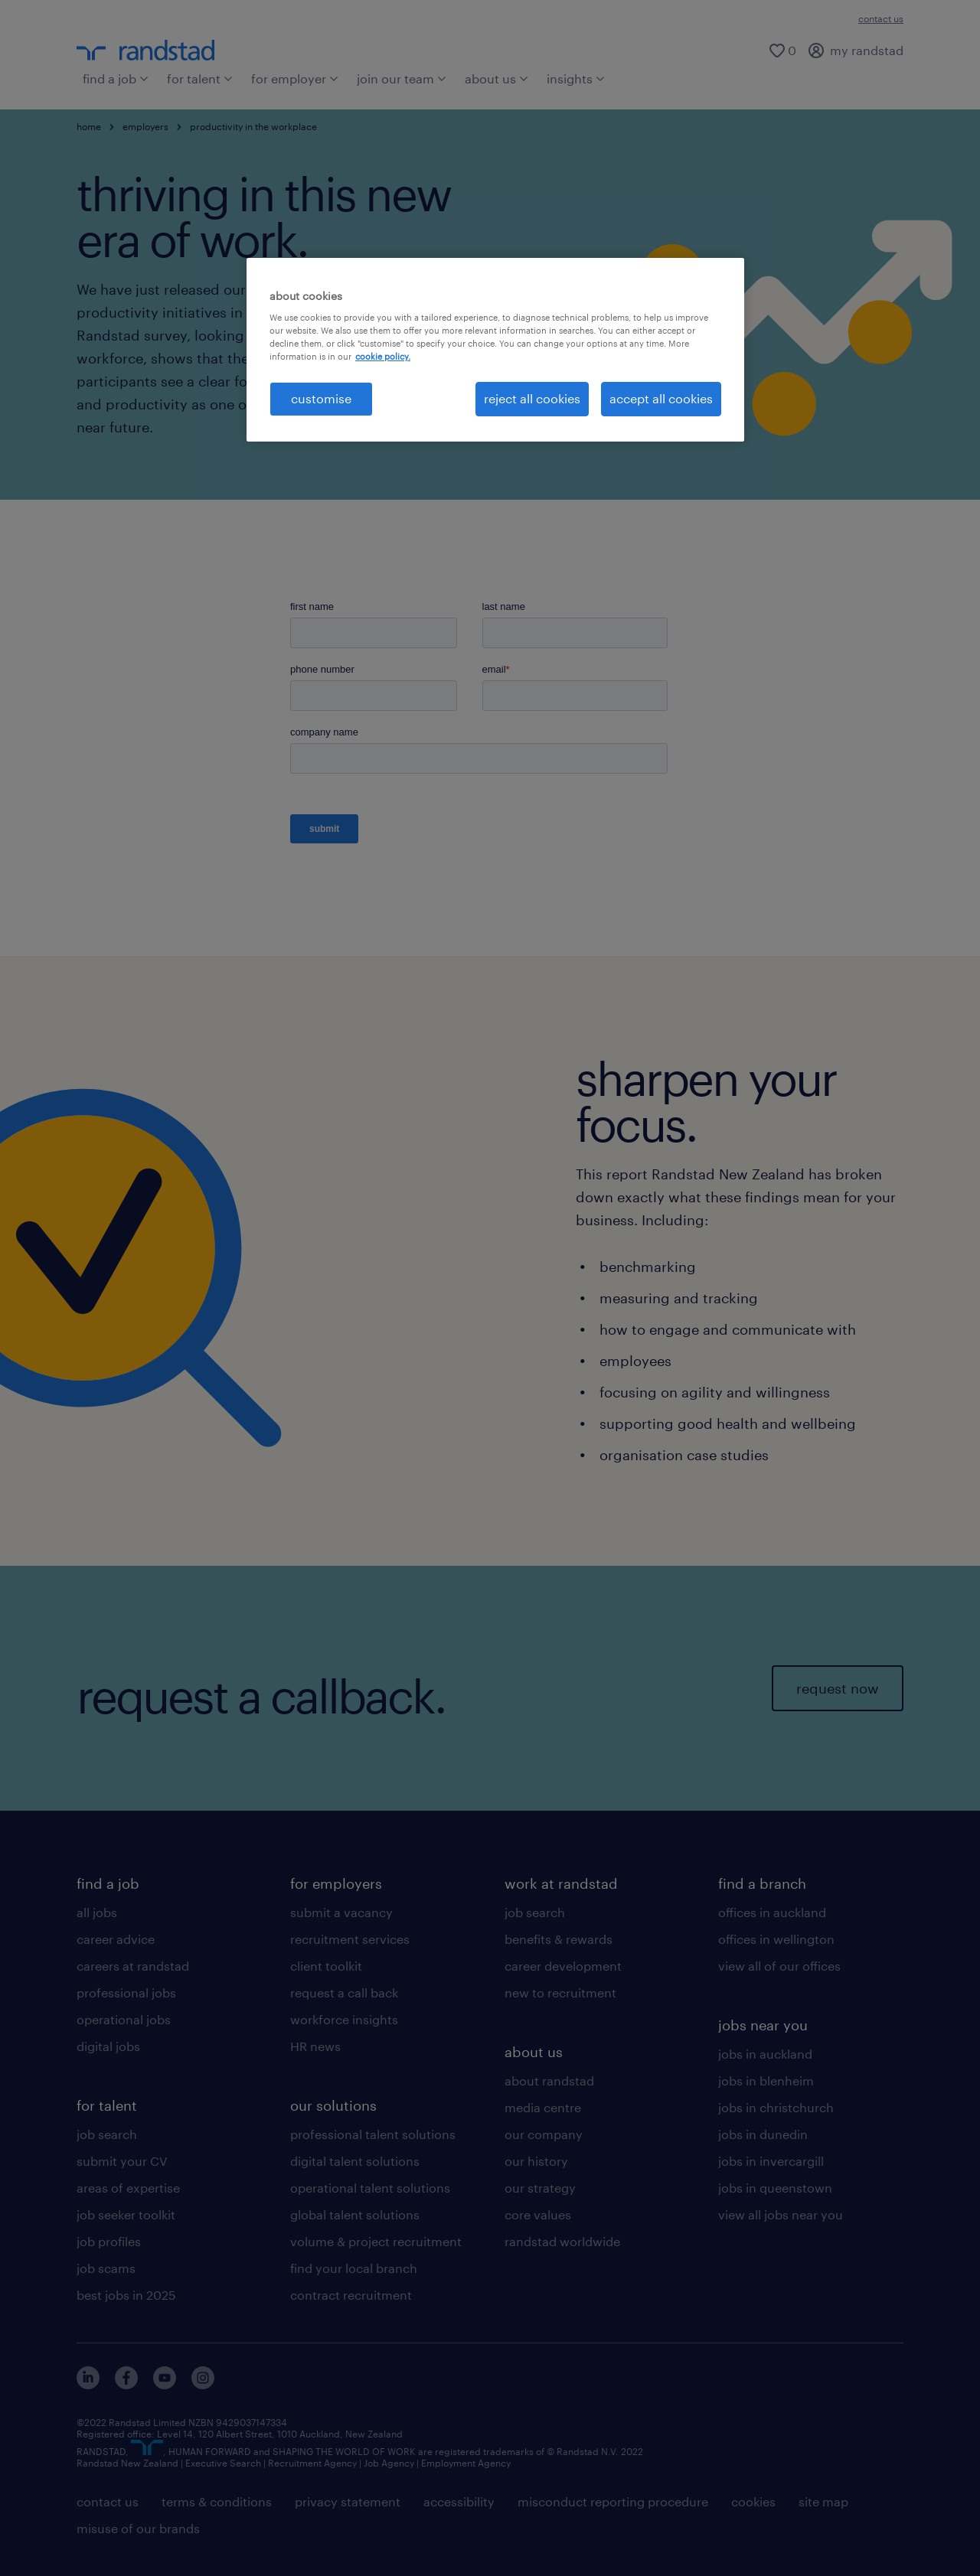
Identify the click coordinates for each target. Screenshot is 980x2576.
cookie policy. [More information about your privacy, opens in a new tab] (382, 356)
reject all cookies (532, 398)
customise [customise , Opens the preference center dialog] (321, 398)
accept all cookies (661, 398)
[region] (495, 350)
